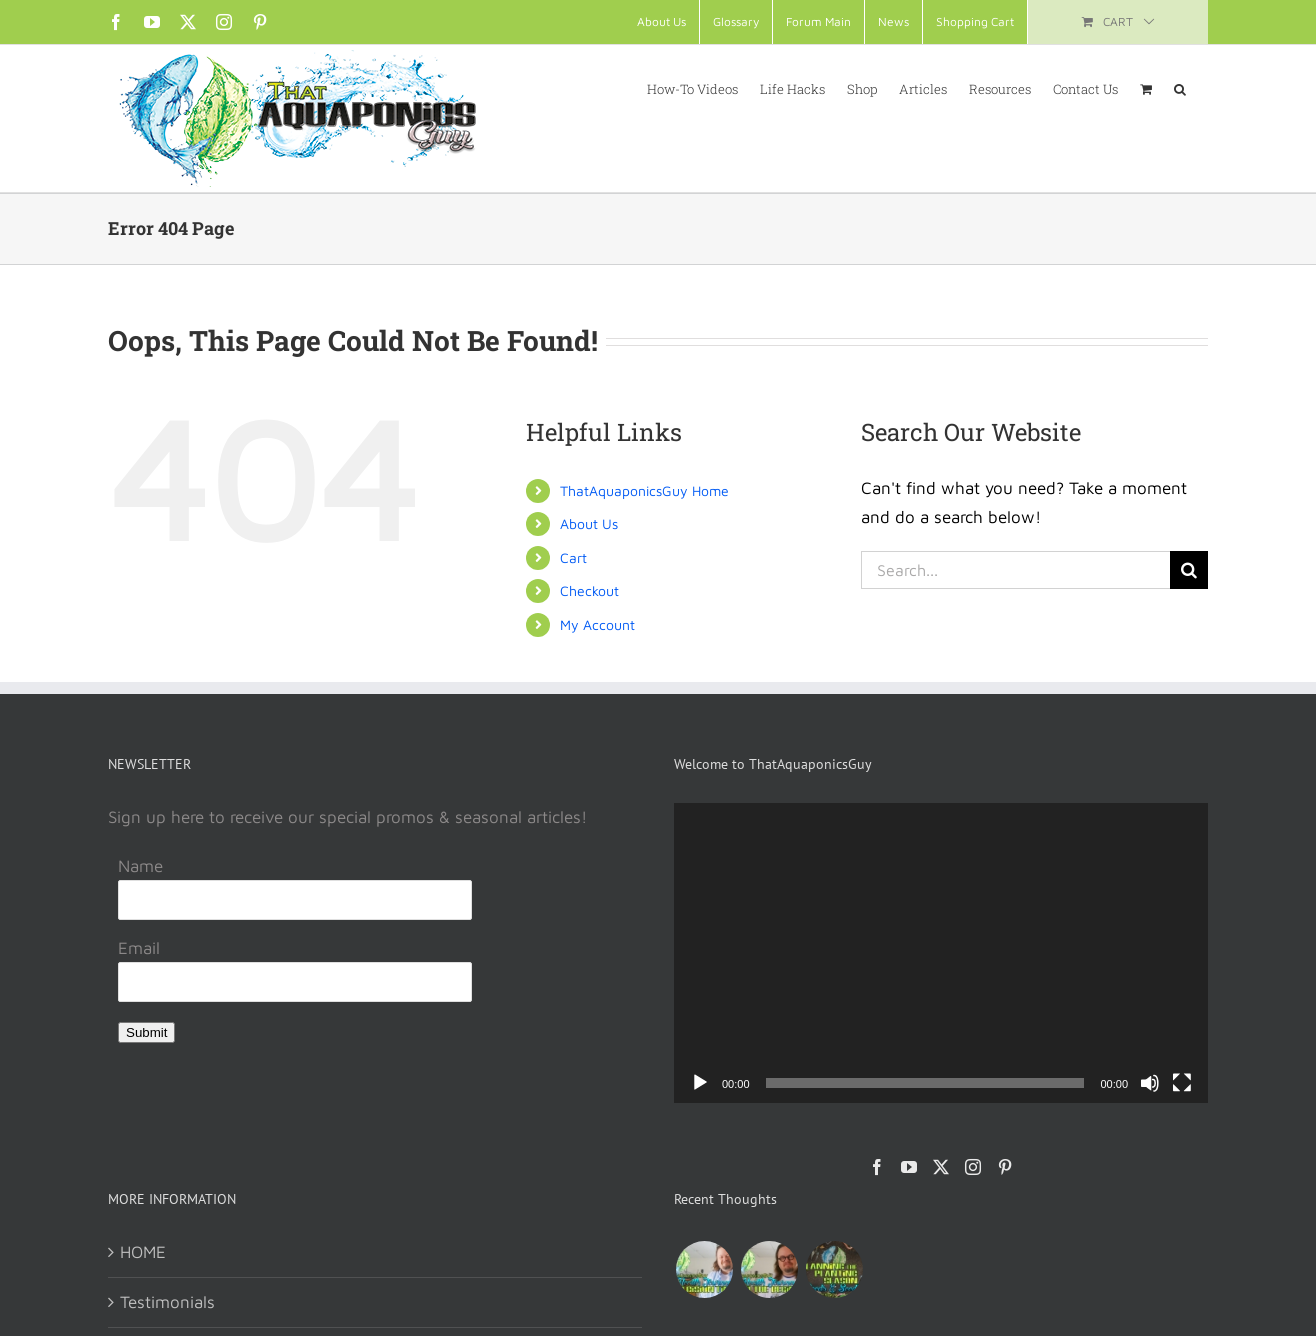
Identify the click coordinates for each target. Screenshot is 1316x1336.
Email (139, 948)
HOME (143, 1252)
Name (140, 866)
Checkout (589, 590)
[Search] (1189, 570)
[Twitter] (941, 1167)
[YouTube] (909, 1167)
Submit (146, 1032)
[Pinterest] (1005, 1167)
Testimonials (167, 1302)
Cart (573, 557)
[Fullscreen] (1182, 1083)
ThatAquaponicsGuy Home (644, 490)
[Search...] (1015, 570)
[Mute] (1150, 1083)
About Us (589, 523)
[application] (941, 953)
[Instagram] (973, 1167)
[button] (1180, 88)
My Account (597, 624)
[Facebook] (877, 1167)
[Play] (700, 1083)
